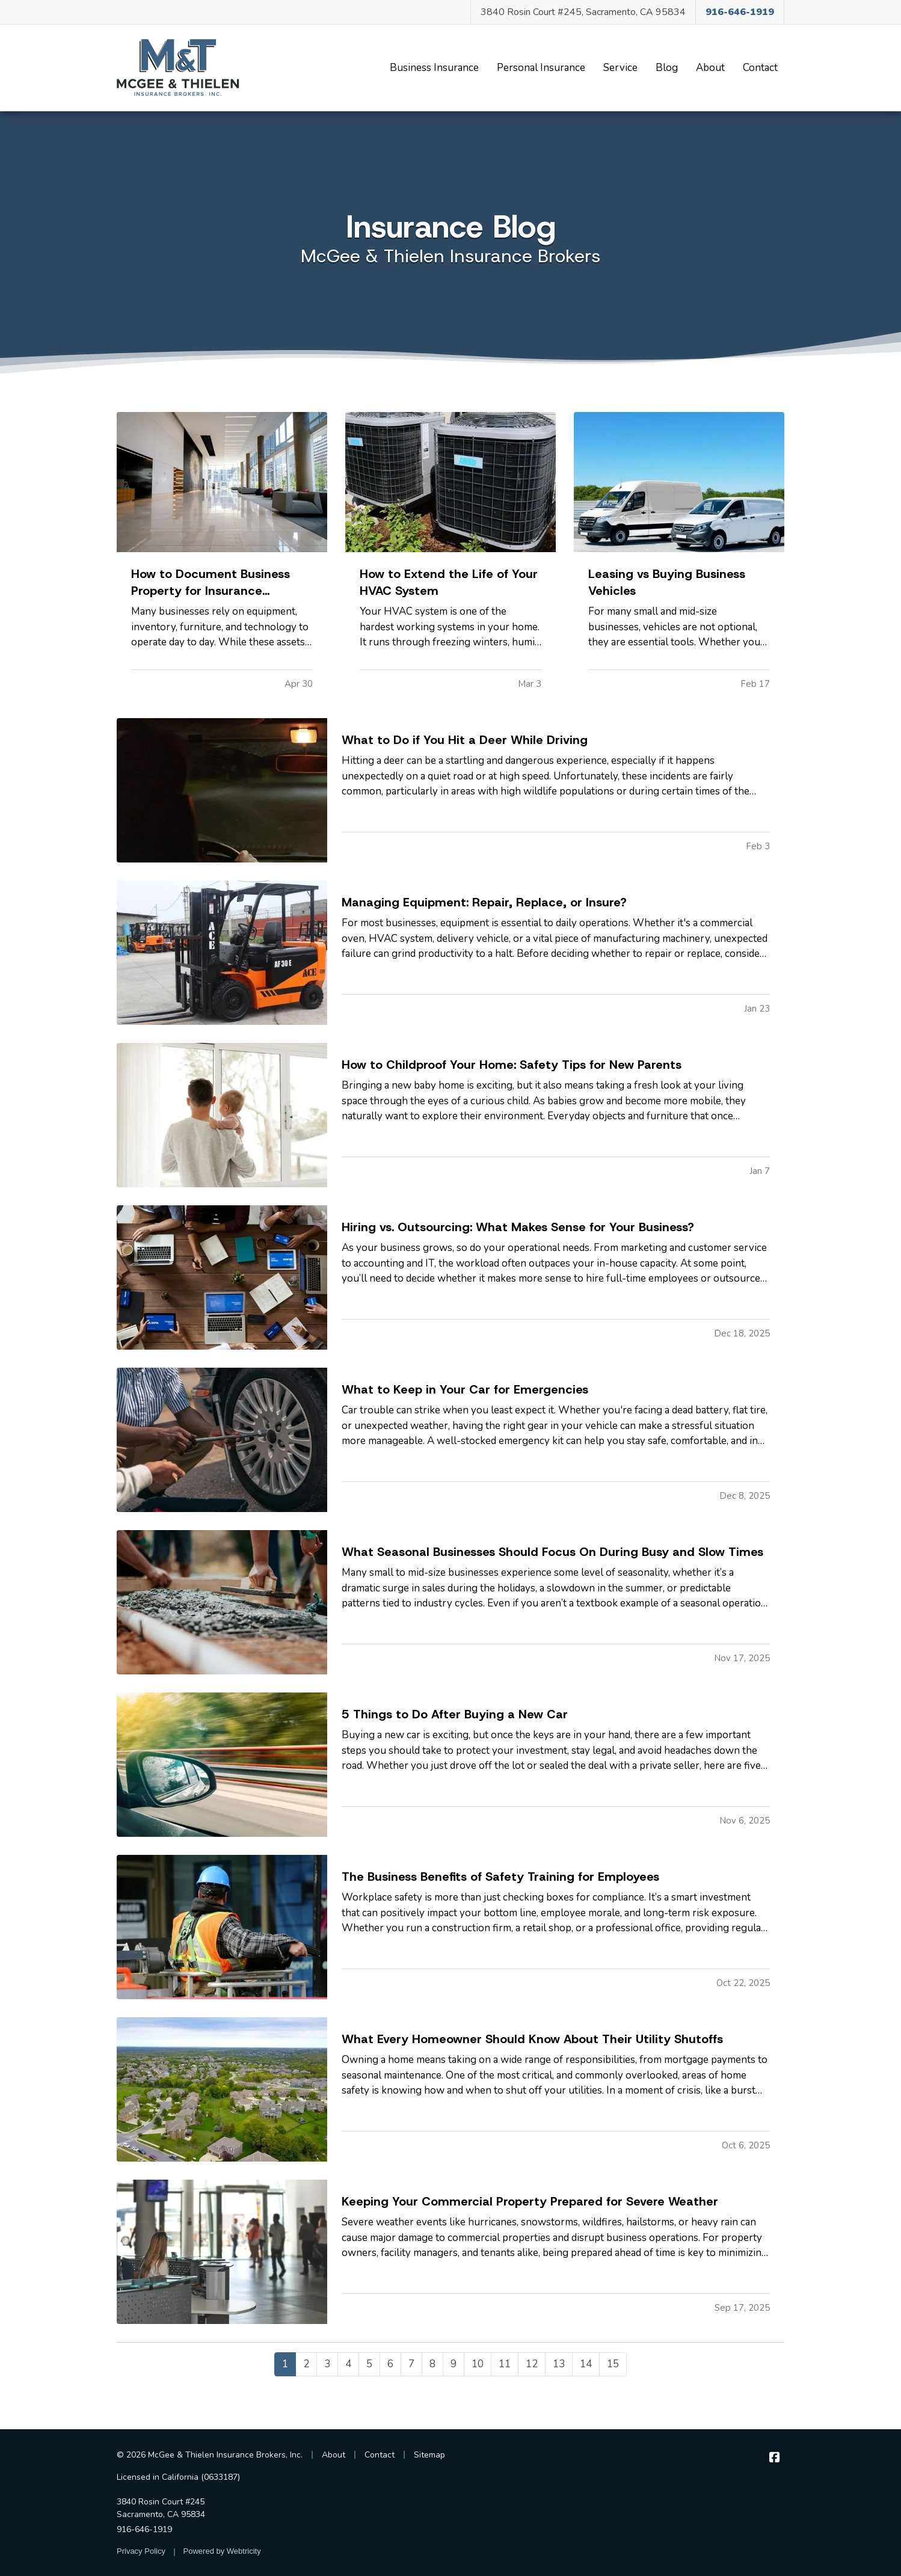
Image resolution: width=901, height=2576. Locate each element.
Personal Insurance (541, 68)
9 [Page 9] (453, 2364)
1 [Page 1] (285, 2364)
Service (620, 68)
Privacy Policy (141, 2551)
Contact (760, 68)
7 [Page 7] (411, 2364)
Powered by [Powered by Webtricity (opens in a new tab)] (222, 2551)
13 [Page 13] (559, 2364)
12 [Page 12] (532, 2364)
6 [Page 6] (390, 2364)
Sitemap (429, 2455)
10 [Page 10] (478, 2364)
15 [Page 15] (613, 2364)
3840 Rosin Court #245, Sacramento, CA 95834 (583, 12)
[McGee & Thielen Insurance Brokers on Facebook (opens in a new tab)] (774, 2457)
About (710, 68)
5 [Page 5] (369, 2364)
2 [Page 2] (306, 2364)
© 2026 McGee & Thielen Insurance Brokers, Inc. (210, 2455)
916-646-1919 (144, 2529)
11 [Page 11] (505, 2364)
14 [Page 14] (586, 2364)
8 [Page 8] (432, 2364)
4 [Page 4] (348, 2364)
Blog (670, 67)
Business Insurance (434, 68)
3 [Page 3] (327, 2364)
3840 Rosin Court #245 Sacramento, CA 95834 (161, 2508)
